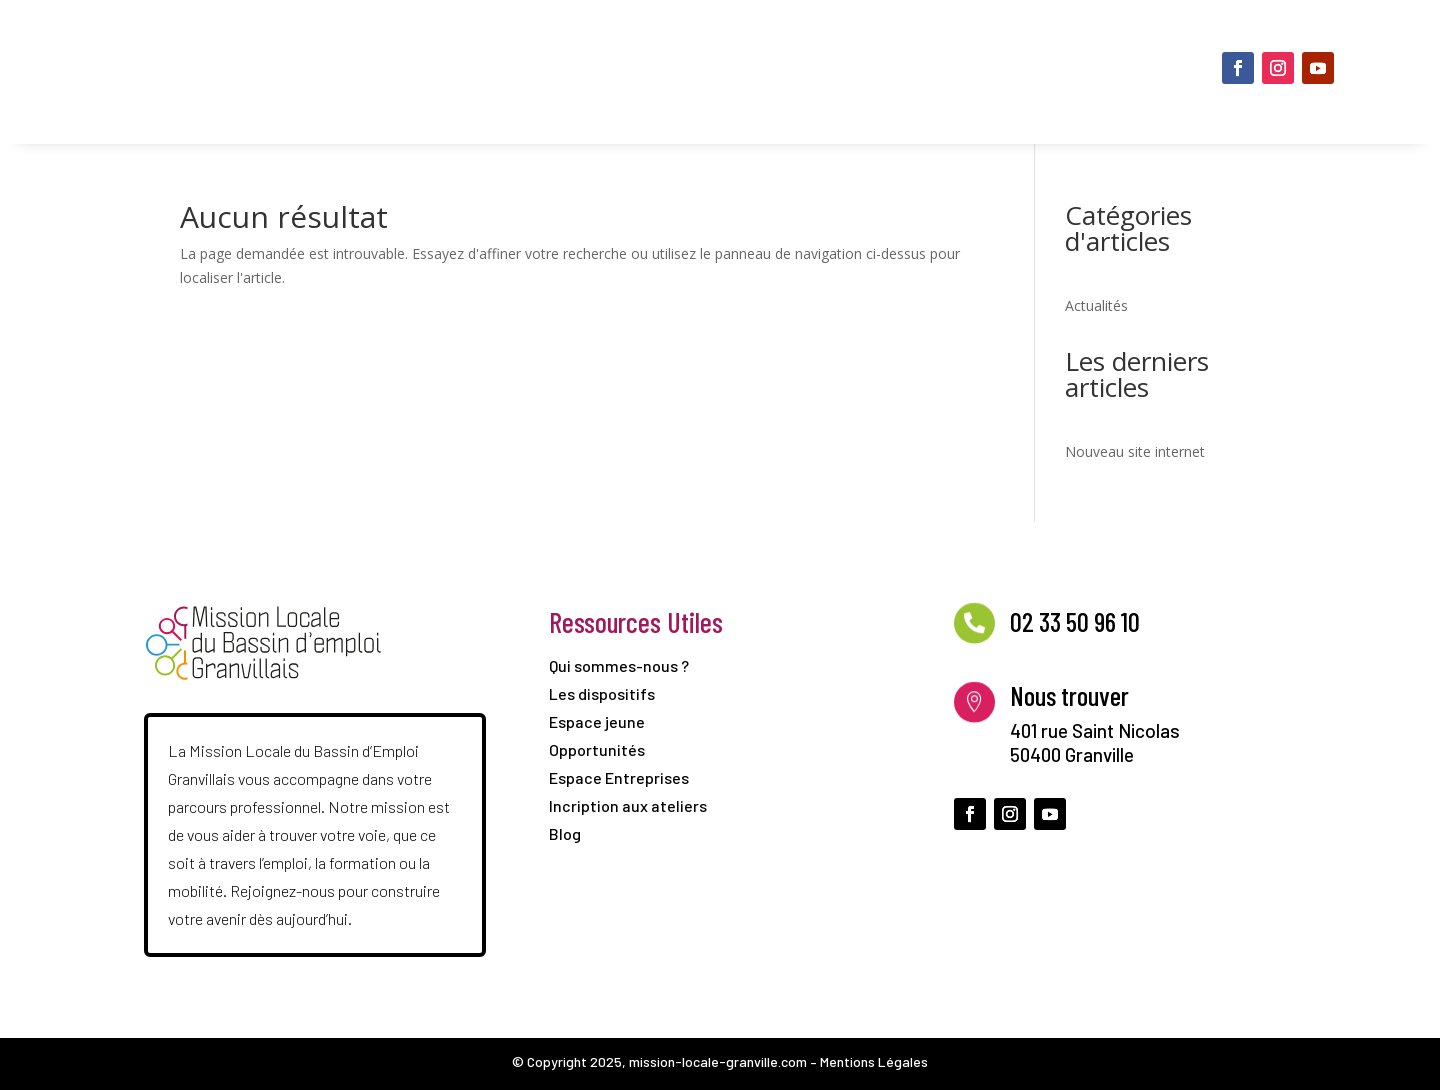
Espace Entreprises (961, 103)
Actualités (1096, 305)
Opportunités (982, 41)
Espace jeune (847, 41)
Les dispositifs (710, 41)
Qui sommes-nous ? (558, 41)
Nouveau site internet (1135, 451)
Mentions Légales (874, 1061)
